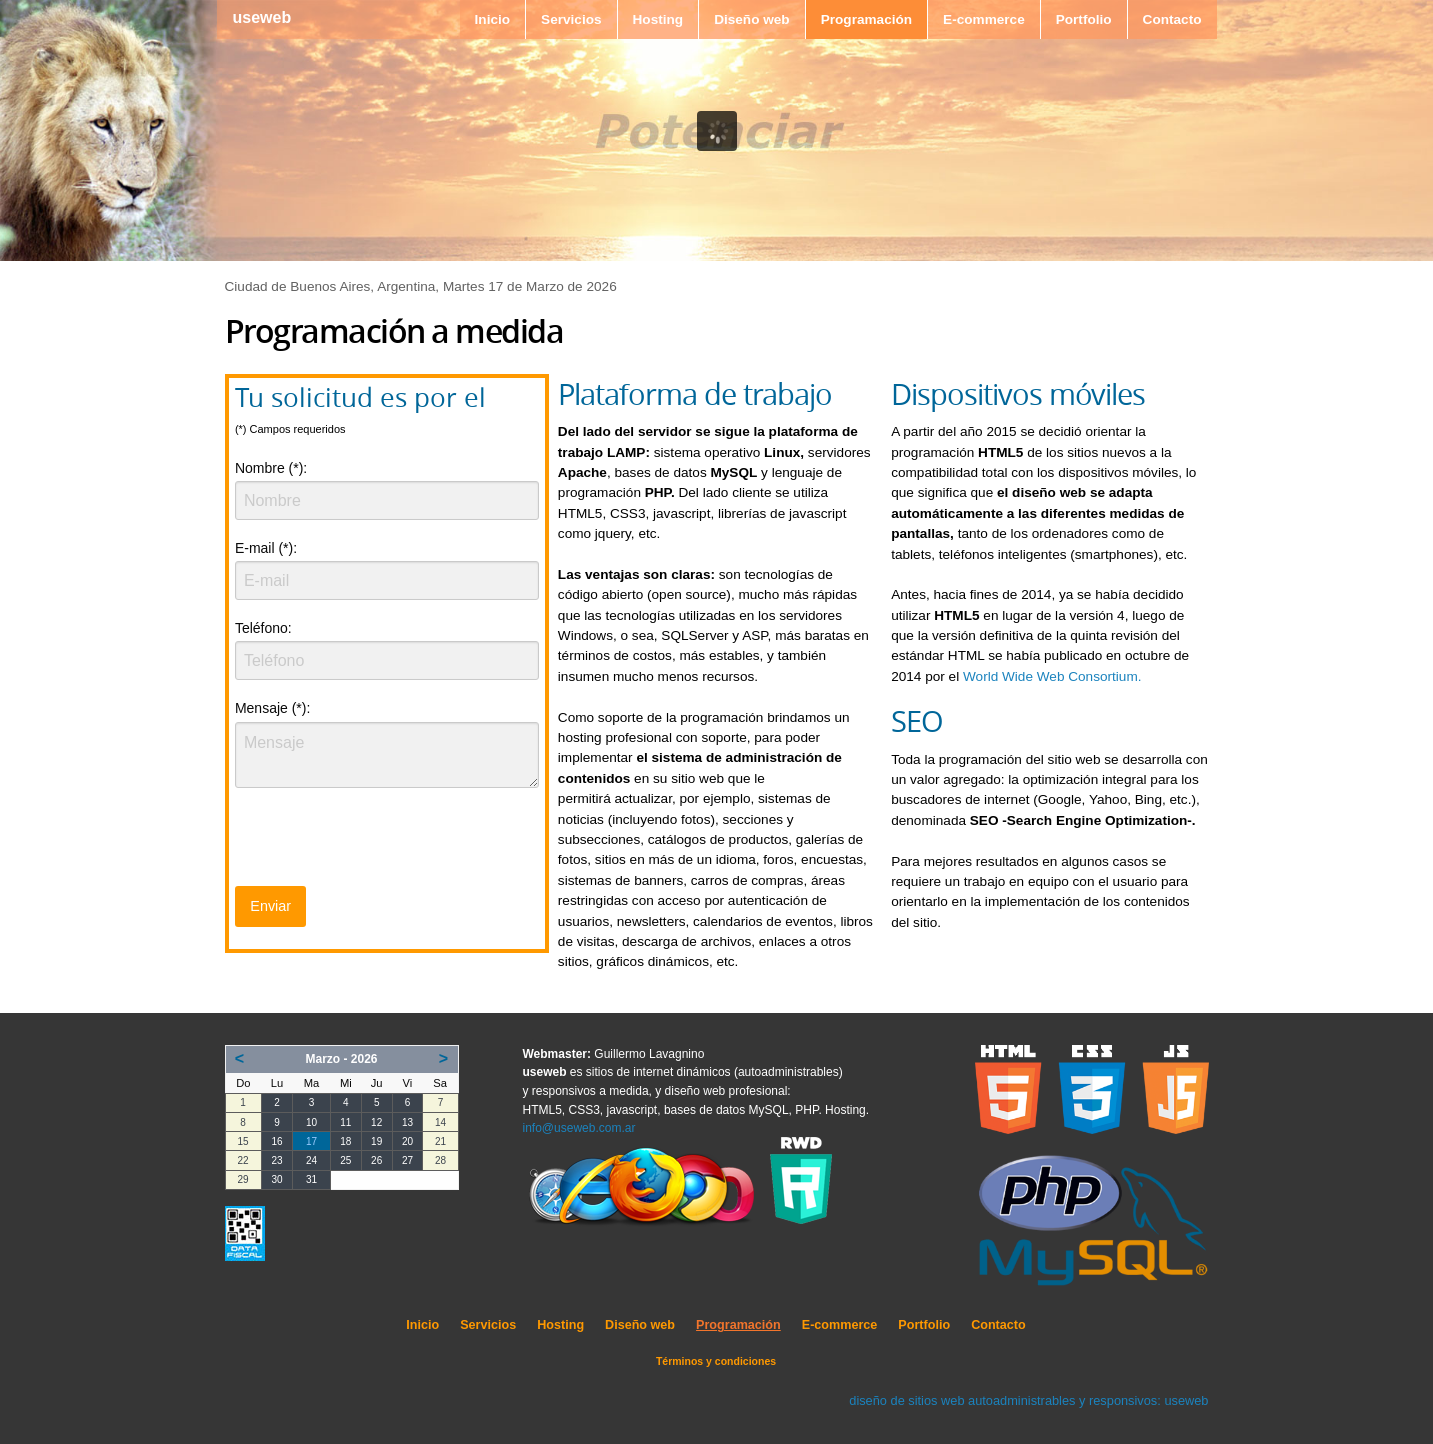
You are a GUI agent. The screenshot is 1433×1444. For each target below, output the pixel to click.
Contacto (1172, 19)
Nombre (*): (271, 468)
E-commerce (984, 19)
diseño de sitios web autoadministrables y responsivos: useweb (1028, 1400)
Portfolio (1084, 19)
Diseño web (752, 19)
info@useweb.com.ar (579, 1128)
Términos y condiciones (716, 1361)
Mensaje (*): (272, 708)
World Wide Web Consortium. (1052, 676)
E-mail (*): (266, 548)
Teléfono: (263, 628)
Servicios (571, 19)
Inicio (493, 19)
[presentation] (387, 843)
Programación (866, 19)
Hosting (658, 19)
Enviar (270, 906)
